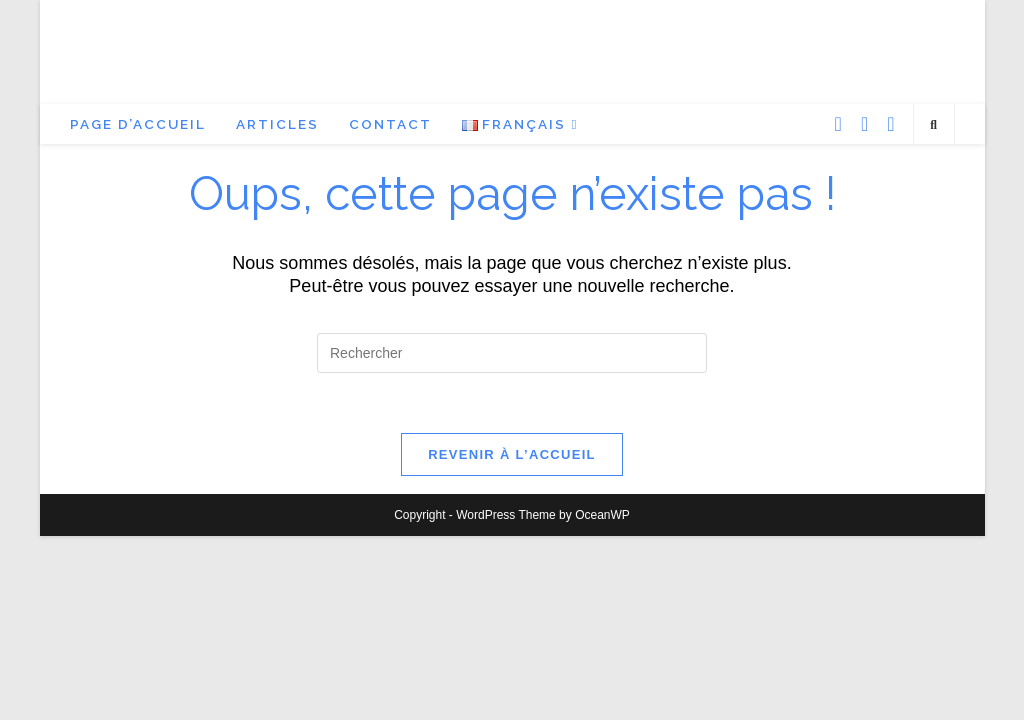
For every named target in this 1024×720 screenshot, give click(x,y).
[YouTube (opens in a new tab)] (890, 124)
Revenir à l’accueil (512, 454)
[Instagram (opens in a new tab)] (864, 124)
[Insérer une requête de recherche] (512, 353)
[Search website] (934, 126)
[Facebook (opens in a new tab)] (838, 124)
